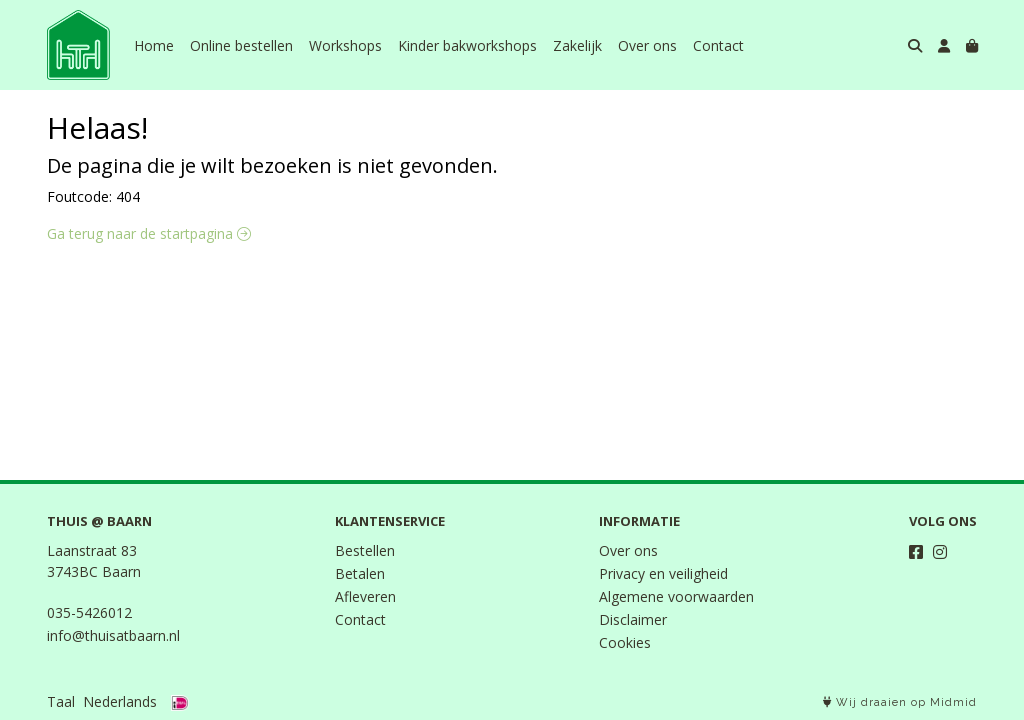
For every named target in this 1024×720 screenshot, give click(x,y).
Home (154, 45)
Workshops (345, 45)
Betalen (360, 573)
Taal (61, 701)
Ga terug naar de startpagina (149, 233)
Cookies (625, 642)
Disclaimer (633, 619)
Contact (718, 45)
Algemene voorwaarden (676, 596)
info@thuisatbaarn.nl (113, 635)
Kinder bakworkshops (467, 45)
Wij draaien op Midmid (900, 702)
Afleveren (365, 596)
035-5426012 (89, 612)
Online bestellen (241, 45)
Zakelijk (577, 45)
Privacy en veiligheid (663, 573)
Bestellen (365, 550)
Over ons (647, 45)
